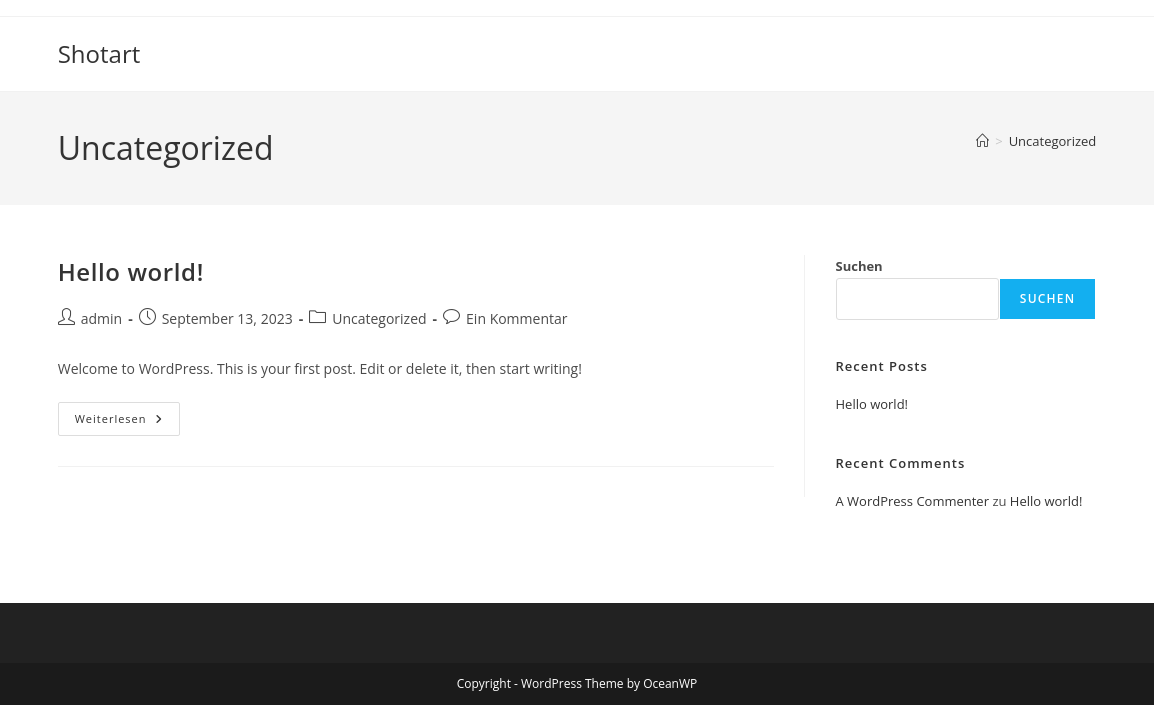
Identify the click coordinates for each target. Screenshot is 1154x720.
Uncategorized (1053, 141)
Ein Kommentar (516, 318)
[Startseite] (982, 141)
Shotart (99, 53)
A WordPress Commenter (913, 501)
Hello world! (131, 271)
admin (101, 318)
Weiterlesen (127, 422)
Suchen (859, 266)
